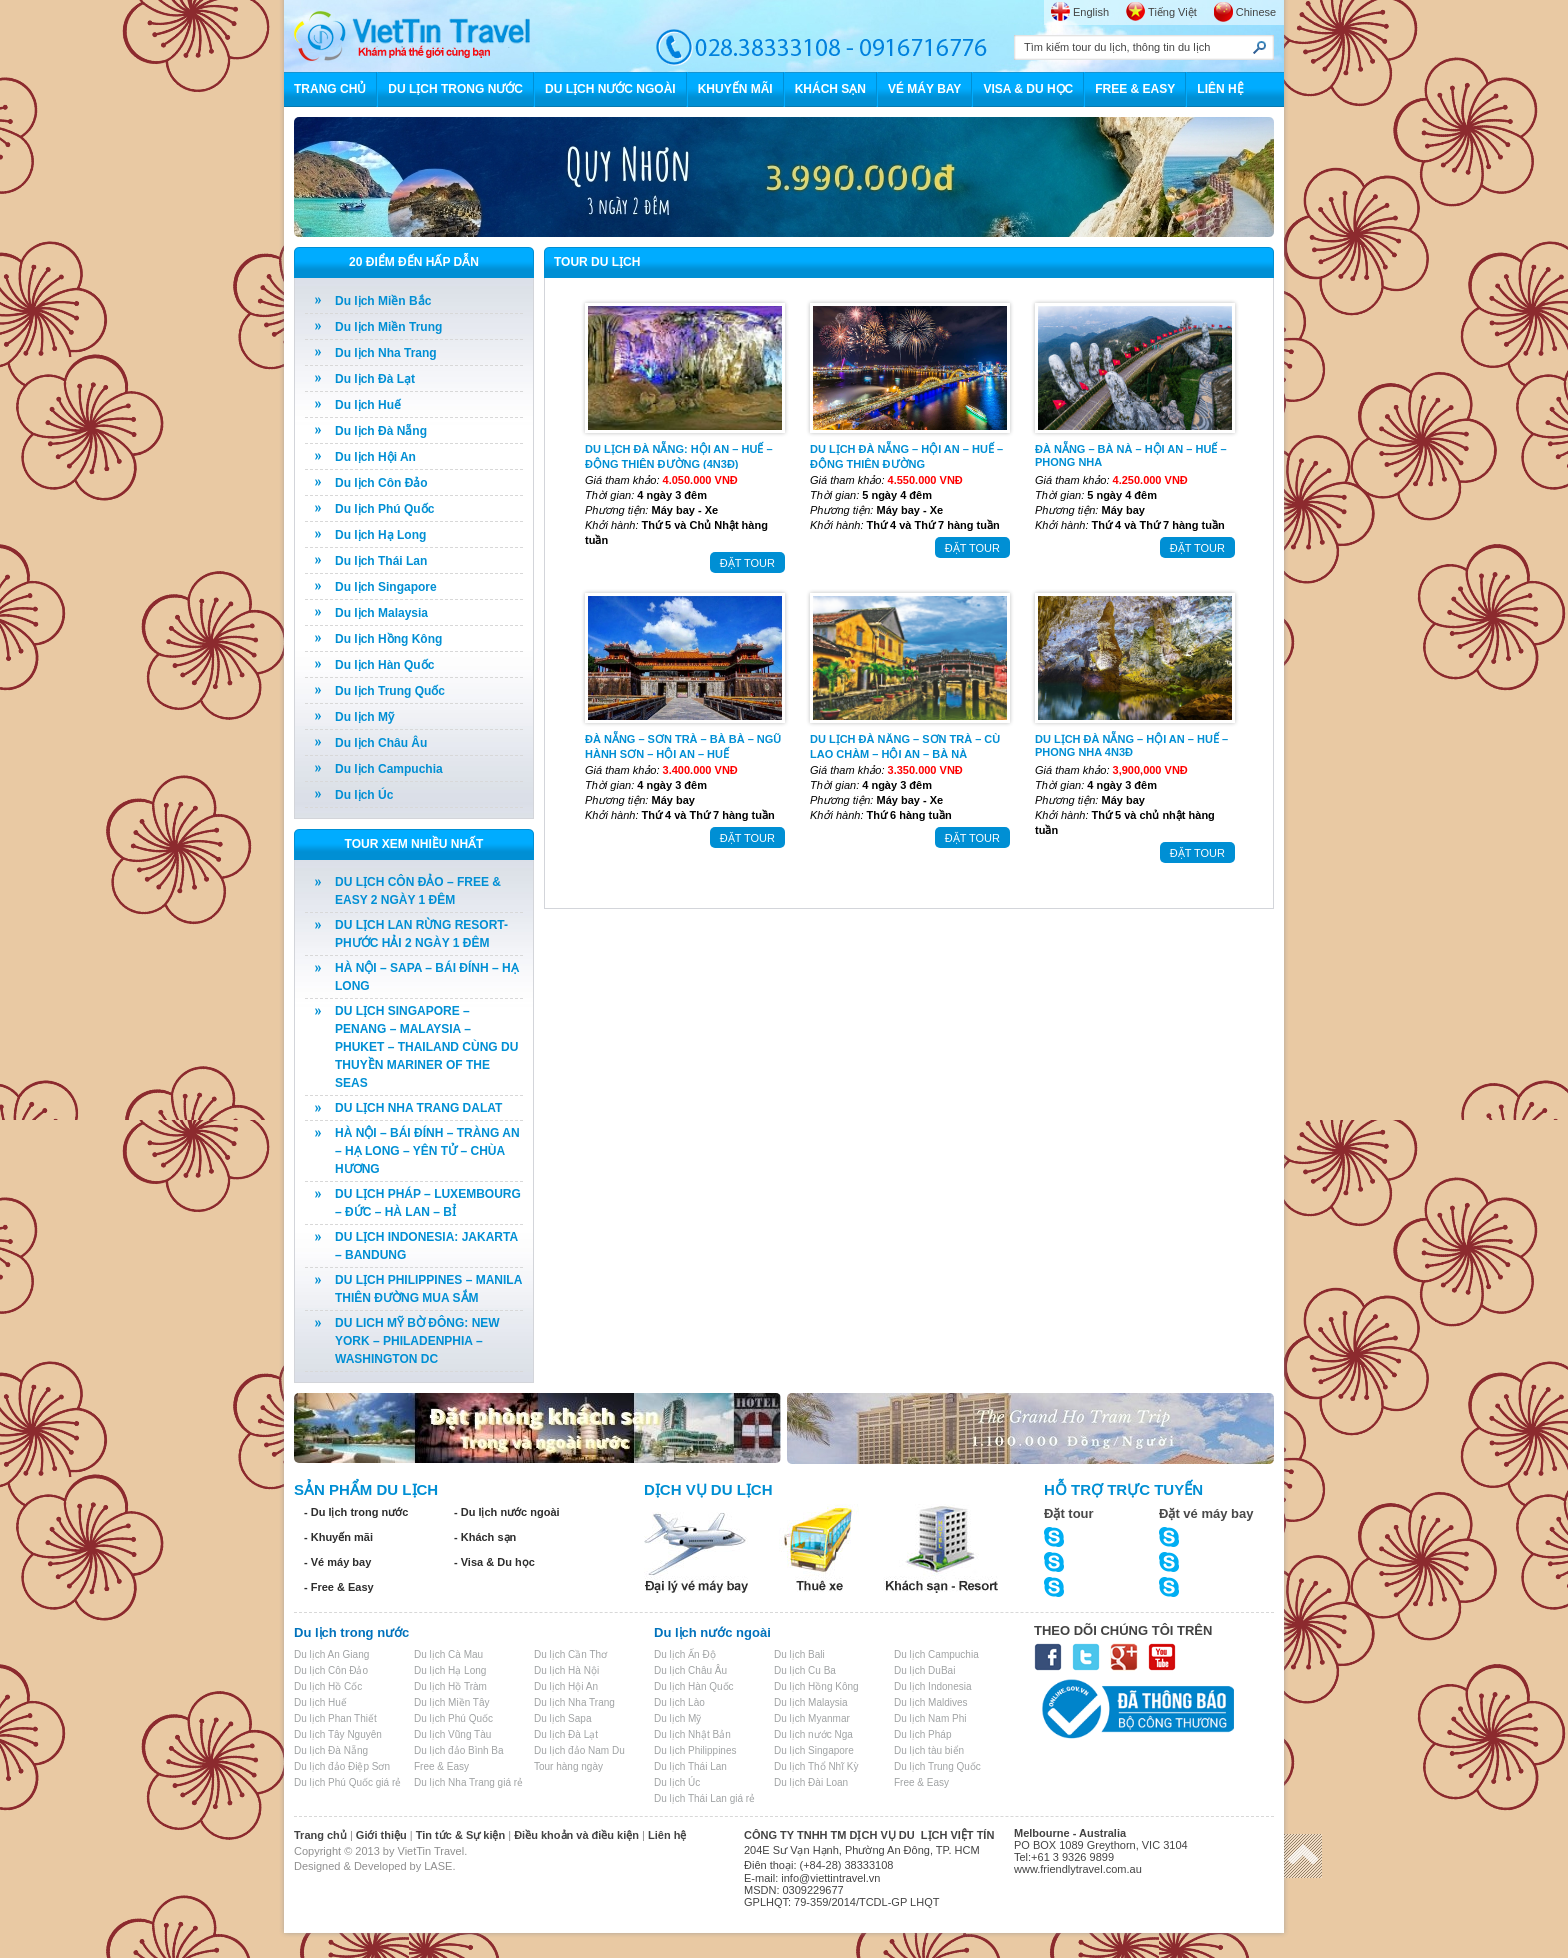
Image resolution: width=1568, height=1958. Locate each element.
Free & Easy (441, 1766)
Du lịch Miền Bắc (383, 301)
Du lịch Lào (679, 1702)
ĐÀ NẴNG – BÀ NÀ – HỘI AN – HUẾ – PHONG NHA (1131, 455)
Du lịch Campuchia (389, 769)
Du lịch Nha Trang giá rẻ (468, 1782)
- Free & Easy (339, 1587)
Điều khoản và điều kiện (576, 1835)
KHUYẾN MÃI (735, 89)
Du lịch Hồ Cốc (328, 1686)
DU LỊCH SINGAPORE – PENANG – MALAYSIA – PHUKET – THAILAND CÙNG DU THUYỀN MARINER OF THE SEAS (426, 1047)
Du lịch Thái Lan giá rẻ (704, 1798)
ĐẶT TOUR (747, 563)
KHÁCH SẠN (830, 89)
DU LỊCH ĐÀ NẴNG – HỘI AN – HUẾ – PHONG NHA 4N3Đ (1131, 745)
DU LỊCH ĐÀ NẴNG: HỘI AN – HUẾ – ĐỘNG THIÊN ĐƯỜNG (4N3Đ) (679, 456)
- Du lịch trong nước (356, 1512)
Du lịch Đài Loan (811, 1782)
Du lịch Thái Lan (381, 561)
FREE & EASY (1135, 89)
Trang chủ (320, 1835)
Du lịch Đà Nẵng (381, 431)
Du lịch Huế (368, 405)
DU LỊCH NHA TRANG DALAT (418, 1108)
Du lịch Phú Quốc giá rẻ (347, 1782)
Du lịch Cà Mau (448, 1654)
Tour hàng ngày (568, 1766)
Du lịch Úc (364, 795)
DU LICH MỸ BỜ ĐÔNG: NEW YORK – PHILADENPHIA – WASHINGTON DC (417, 1341)
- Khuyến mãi (338, 1537)
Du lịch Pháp (922, 1734)
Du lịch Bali (799, 1654)
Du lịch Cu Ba (805, 1670)
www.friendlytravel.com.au (1078, 1869)
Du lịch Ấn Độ (685, 1654)
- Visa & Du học (494, 1562)
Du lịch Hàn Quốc (384, 665)
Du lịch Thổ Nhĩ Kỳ (816, 1766)
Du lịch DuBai (924, 1670)
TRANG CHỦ (330, 89)
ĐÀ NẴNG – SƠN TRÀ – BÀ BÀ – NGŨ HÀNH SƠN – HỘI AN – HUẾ (683, 746)
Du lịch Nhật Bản (692, 1734)
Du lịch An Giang (331, 1654)
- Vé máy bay (337, 1562)
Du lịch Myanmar (812, 1718)
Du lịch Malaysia (381, 613)
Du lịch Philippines (695, 1750)
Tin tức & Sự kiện (460, 1835)
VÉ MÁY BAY (924, 89)
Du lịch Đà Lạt (375, 379)
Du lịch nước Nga (813, 1734)
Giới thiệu (381, 1835)
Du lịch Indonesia (933, 1686)
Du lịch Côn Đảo (381, 483)
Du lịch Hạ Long (380, 535)
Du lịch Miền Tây (452, 1702)
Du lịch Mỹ (364, 717)
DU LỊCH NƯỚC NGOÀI (610, 89)
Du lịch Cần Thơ (570, 1654)
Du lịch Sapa (562, 1718)
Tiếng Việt (1172, 12)
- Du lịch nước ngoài (507, 1512)
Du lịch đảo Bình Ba (459, 1750)
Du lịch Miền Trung (388, 327)
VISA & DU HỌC (1028, 89)
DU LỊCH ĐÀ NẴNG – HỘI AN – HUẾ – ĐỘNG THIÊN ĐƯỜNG (906, 456)
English (1091, 12)
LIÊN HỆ (1220, 89)
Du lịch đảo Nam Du (579, 1750)
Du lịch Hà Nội (566, 1670)
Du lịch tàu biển (929, 1750)
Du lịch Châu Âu (381, 743)
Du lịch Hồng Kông (388, 639)
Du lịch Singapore (386, 587)
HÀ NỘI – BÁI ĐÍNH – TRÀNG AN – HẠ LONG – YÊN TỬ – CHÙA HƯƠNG (427, 1151)
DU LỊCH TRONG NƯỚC (455, 89)
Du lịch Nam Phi (930, 1718)
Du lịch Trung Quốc (390, 691)
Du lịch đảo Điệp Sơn (342, 1766)
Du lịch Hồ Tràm (450, 1686)
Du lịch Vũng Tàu (452, 1734)
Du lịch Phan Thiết (335, 1718)
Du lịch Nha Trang (386, 353)
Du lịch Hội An (375, 457)
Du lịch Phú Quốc (384, 509)
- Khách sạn (485, 1537)
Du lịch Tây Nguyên (338, 1734)
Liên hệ (667, 1835)
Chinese (1256, 12)
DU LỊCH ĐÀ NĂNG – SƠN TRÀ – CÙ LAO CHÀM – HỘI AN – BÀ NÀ (905, 746)
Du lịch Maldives (931, 1702)
